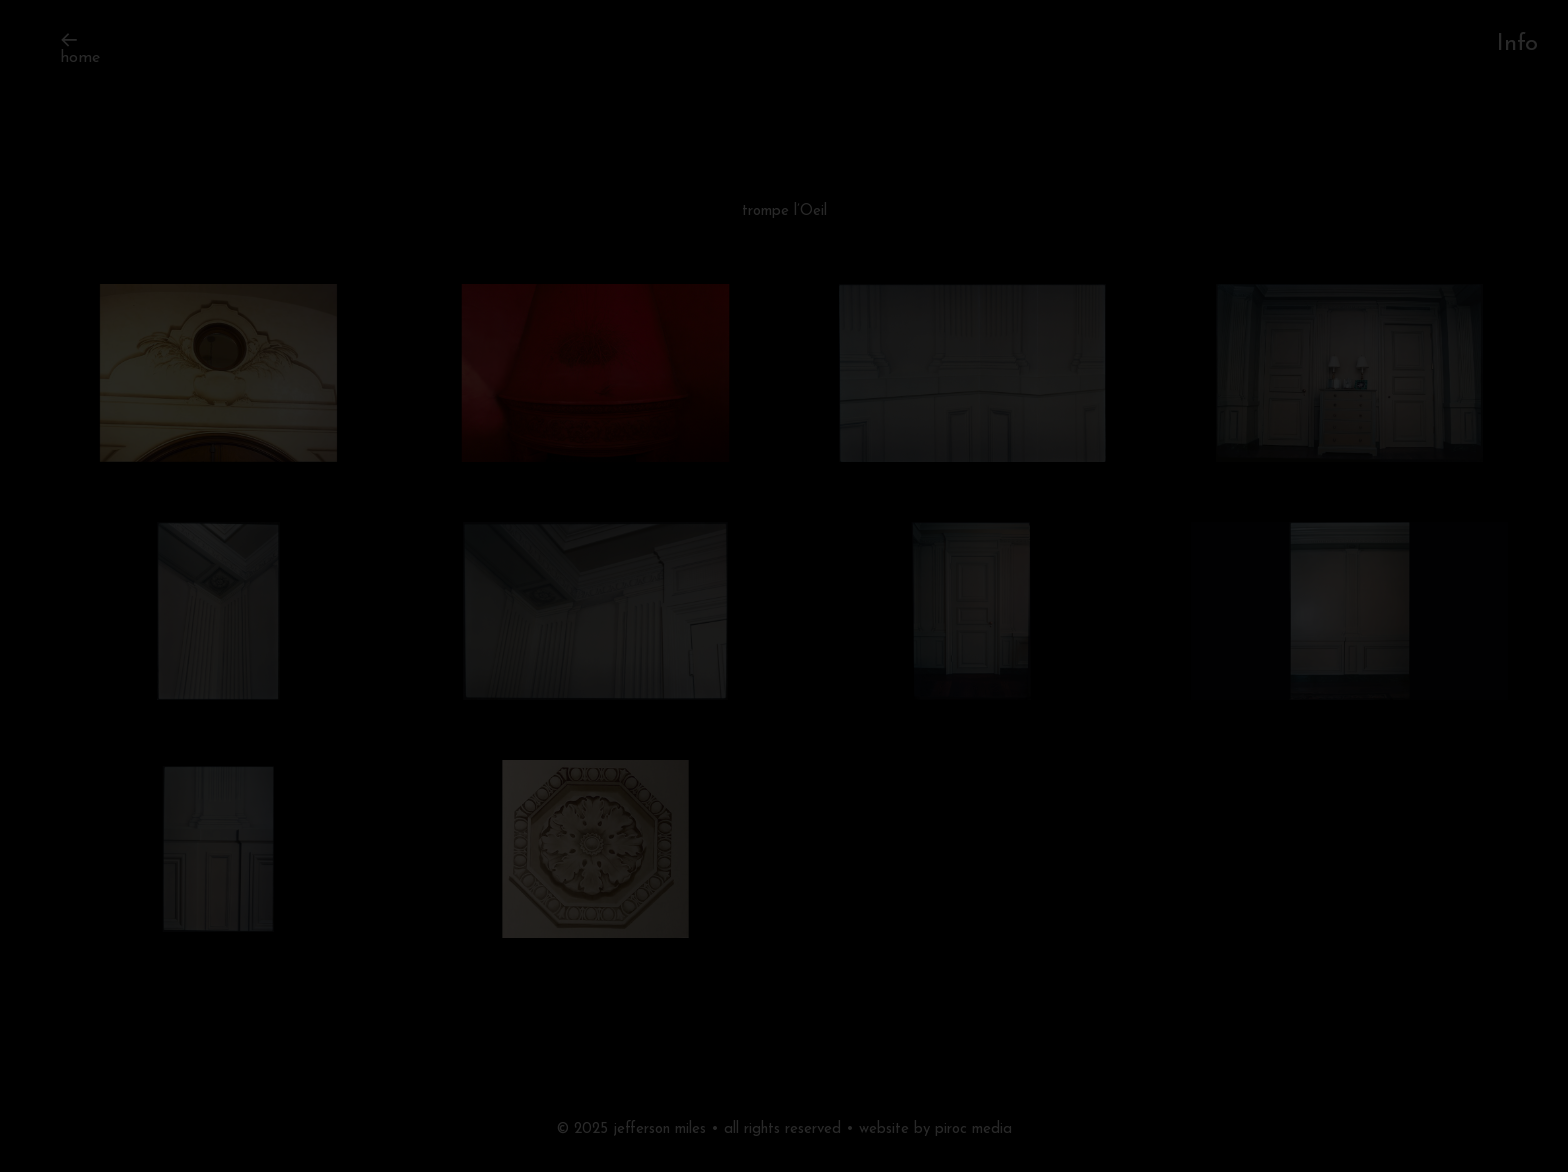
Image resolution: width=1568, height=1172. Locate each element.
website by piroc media (935, 1129)
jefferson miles (659, 1129)
